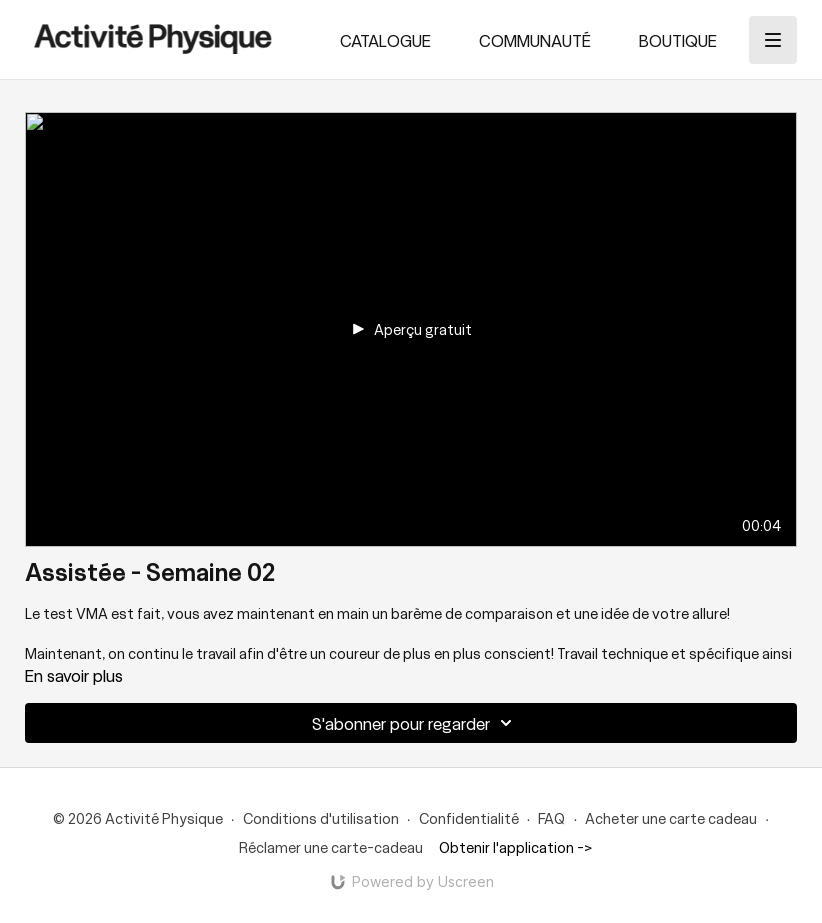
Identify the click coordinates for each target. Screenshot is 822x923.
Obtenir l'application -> (515, 847)
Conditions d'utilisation (321, 818)
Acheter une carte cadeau (671, 818)
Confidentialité (469, 818)
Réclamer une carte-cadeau (331, 847)
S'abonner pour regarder (415, 723)
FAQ (551, 818)
